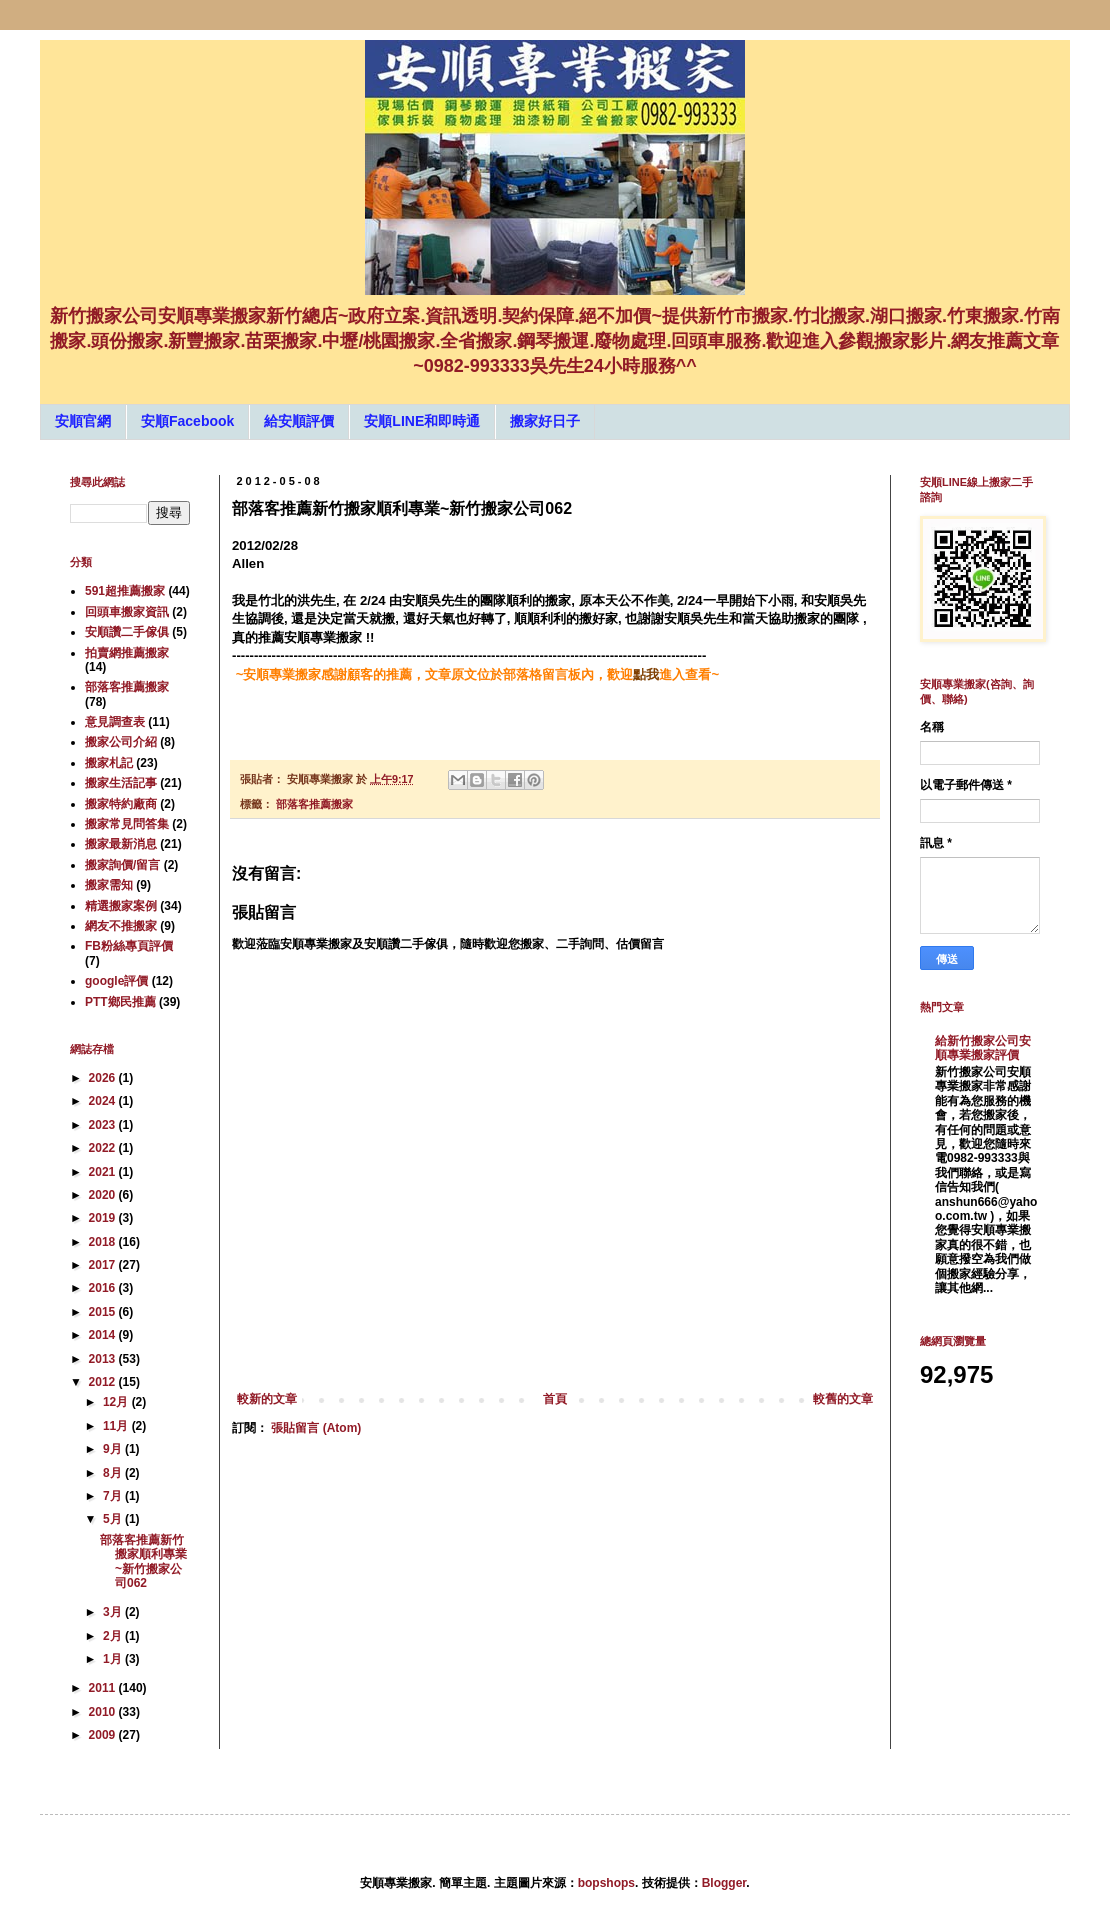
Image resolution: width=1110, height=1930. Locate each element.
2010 (104, 1712)
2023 (104, 1125)
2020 (104, 1195)
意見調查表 (115, 722)
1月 (114, 1659)
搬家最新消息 (121, 844)
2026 (104, 1078)
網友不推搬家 (121, 926)
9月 (114, 1449)
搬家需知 (109, 885)
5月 (114, 1519)
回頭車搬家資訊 (127, 612)
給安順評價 (299, 421)
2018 (104, 1242)
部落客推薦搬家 (314, 804)
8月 (114, 1473)
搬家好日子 (545, 421)
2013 (104, 1359)
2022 (104, 1148)
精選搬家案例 (121, 906)
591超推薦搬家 (125, 591)
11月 (117, 1426)
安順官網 (83, 421)
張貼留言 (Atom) (316, 1428)
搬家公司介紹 (121, 742)
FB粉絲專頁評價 (129, 946)
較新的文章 (267, 1399)
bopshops (606, 1883)
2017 (104, 1265)
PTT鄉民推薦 (120, 1002)
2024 (104, 1101)
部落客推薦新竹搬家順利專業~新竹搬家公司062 (143, 1561)
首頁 (555, 1399)
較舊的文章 (843, 1399)
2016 (104, 1288)
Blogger (724, 1883)
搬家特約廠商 (121, 804)
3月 (114, 1612)
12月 (117, 1402)
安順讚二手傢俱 (127, 632)
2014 (104, 1335)
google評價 (116, 981)
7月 (114, 1496)
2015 (104, 1312)
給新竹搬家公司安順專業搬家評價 (983, 1048)
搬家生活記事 (121, 783)
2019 (104, 1218)
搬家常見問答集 (127, 824)
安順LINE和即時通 (422, 421)
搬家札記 (109, 763)
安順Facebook (187, 421)
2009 (104, 1735)
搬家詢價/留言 (122, 865)
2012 (104, 1382)
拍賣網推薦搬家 (127, 653)
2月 (114, 1636)
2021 (104, 1172)
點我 (646, 674)
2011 (104, 1688)
